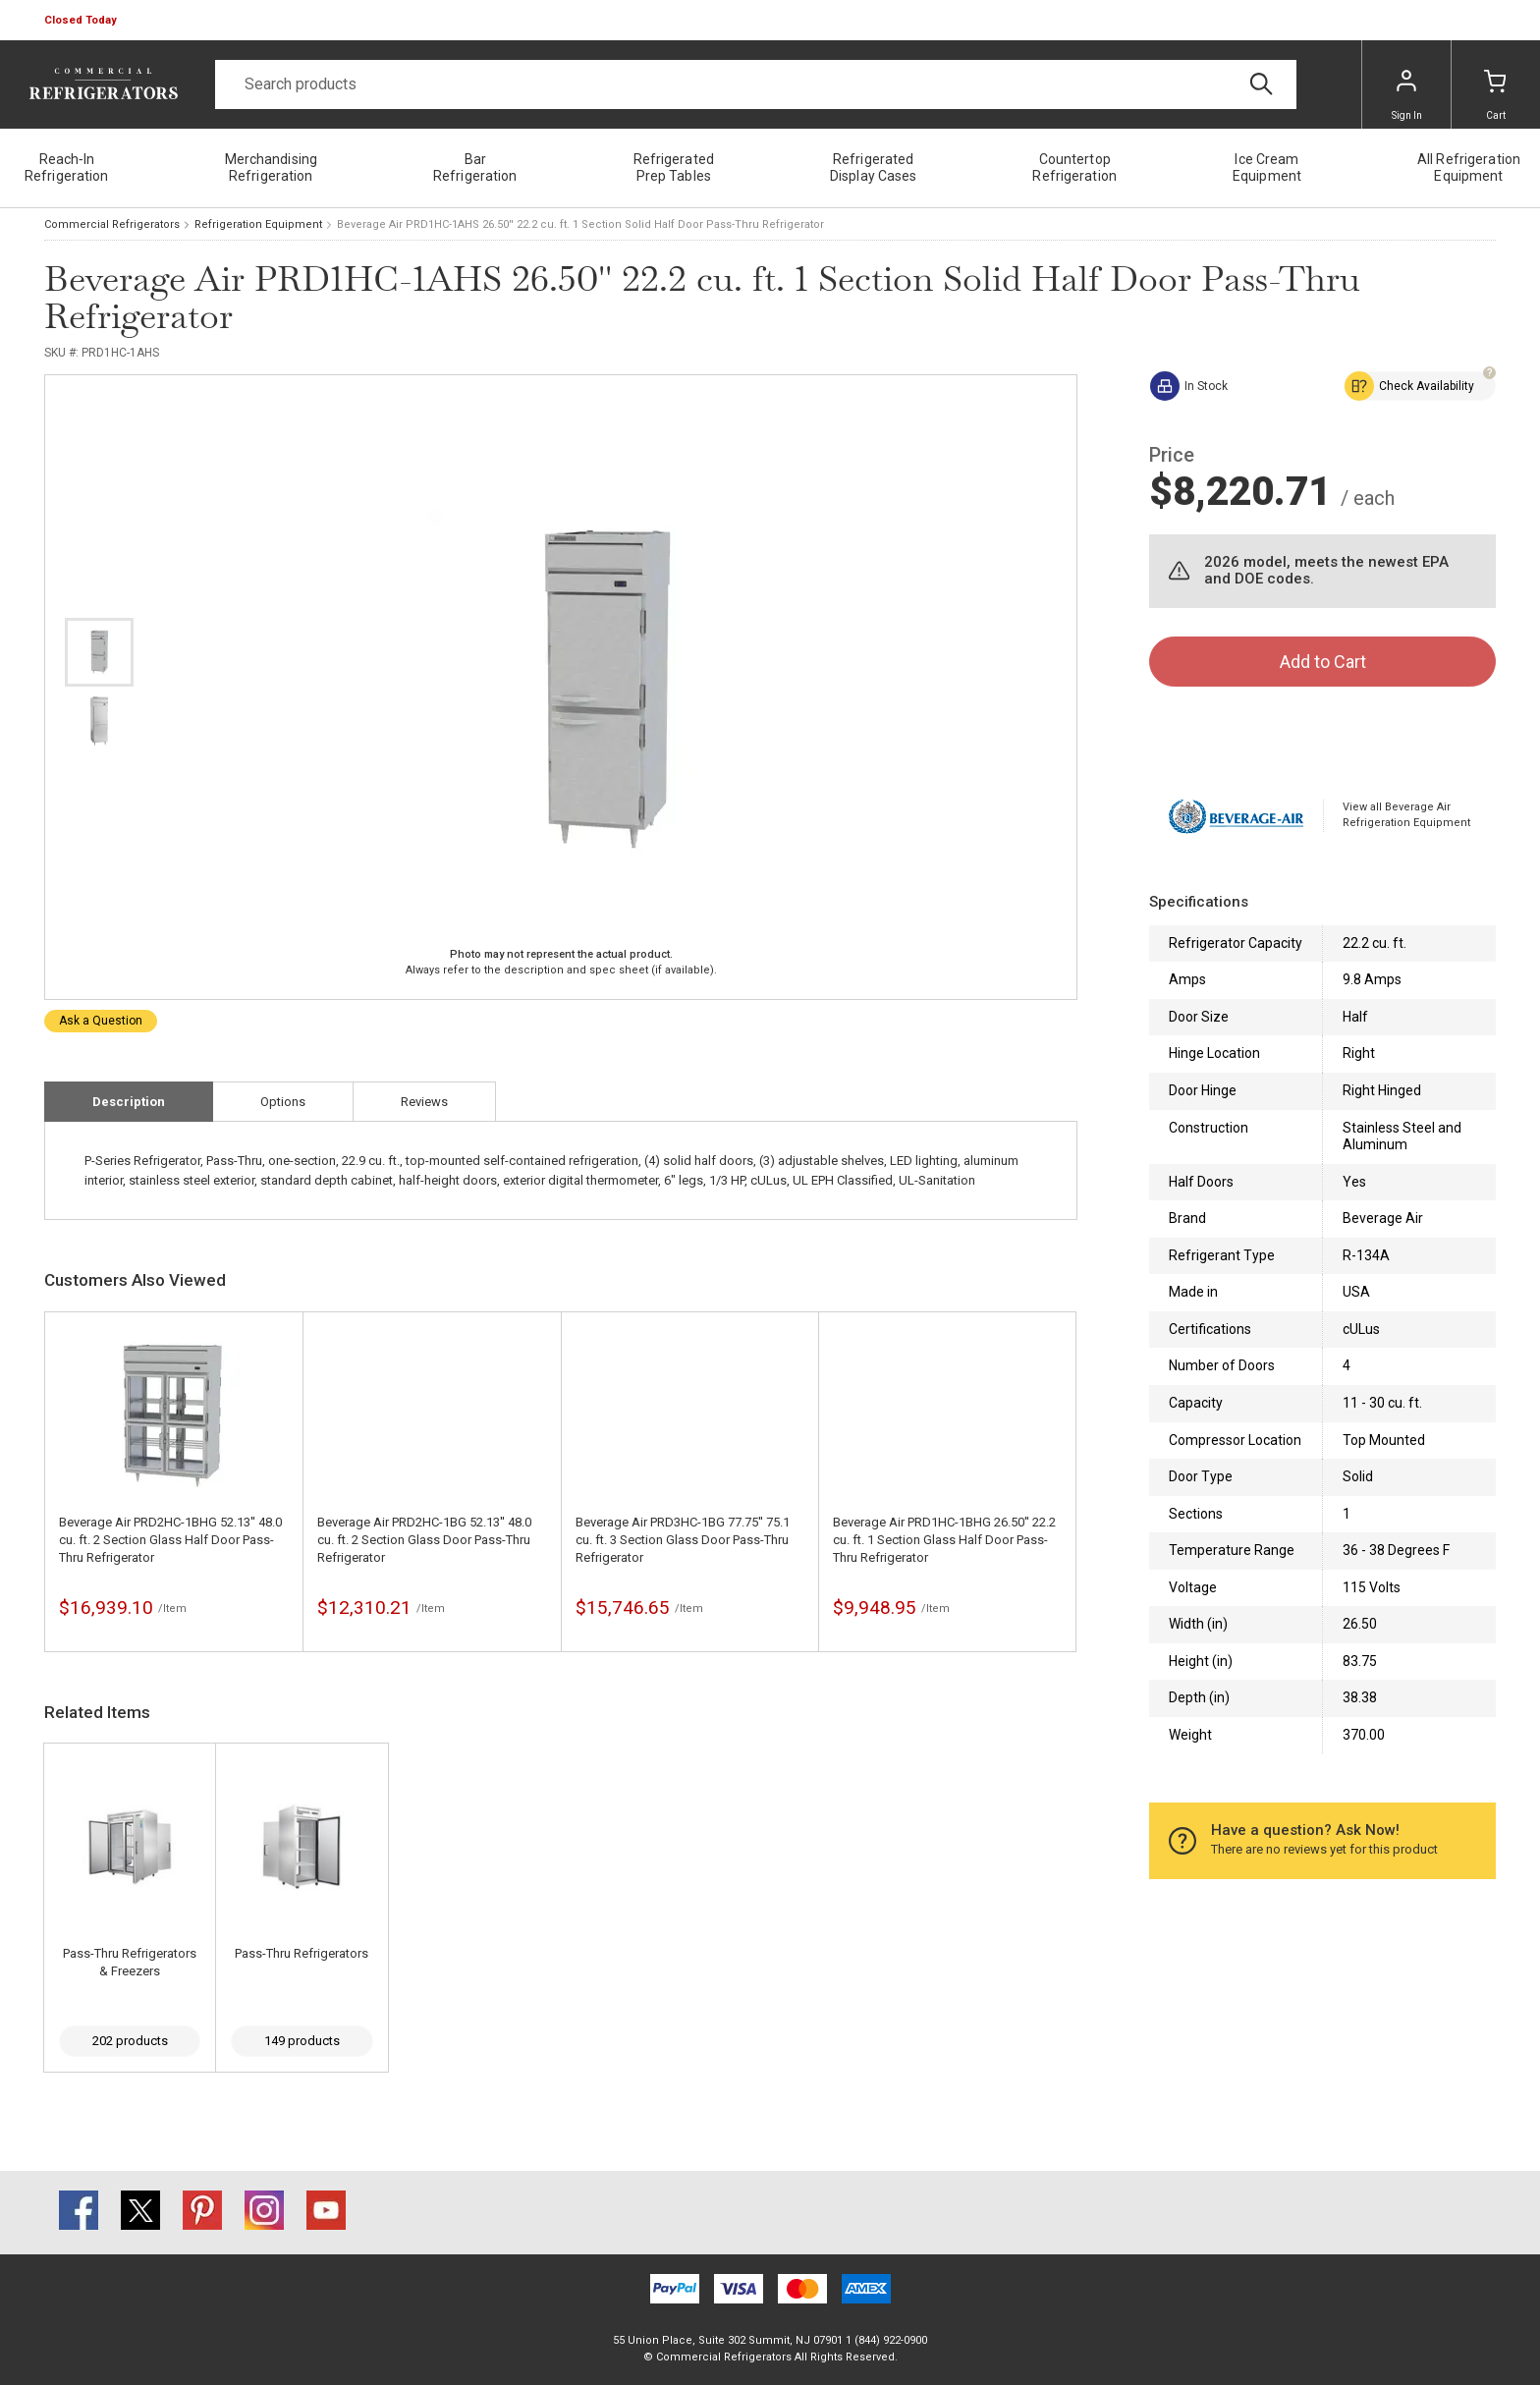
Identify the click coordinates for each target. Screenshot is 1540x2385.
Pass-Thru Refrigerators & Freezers (129, 1962)
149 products (302, 2040)
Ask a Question (100, 1020)
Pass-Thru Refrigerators (301, 1953)
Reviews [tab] (424, 1101)
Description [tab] (128, 1101)
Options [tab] (282, 1101)
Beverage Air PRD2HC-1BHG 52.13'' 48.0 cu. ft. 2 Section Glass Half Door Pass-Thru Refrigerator (170, 1540)
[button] (82, 20)
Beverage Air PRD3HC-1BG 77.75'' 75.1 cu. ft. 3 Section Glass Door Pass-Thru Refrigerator (683, 1540)
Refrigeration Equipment (258, 224)
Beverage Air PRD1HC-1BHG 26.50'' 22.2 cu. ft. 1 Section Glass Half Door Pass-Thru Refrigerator (944, 1540)
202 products (130, 2040)
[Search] (755, 84)
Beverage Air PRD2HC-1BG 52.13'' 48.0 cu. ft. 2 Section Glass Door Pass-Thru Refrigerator (424, 1540)
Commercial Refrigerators (112, 224)
